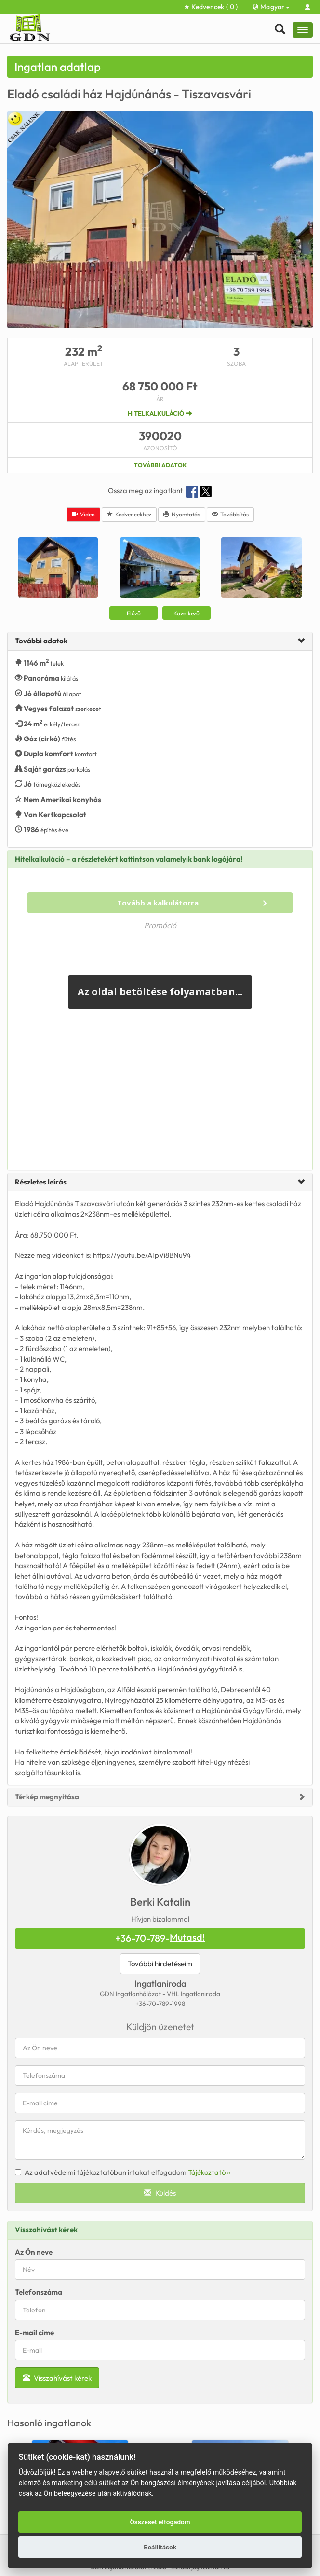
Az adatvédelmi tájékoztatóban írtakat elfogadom (122, 2172)
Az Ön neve (34, 2251)
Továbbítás (230, 514)
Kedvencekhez (129, 514)
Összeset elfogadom (160, 2522)
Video (83, 514)
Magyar (271, 6)
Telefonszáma (38, 2292)
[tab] (160, 641)
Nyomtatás (181, 514)
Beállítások (160, 2547)
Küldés (160, 2193)
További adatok (160, 465)
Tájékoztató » (209, 2172)
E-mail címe (34, 2332)
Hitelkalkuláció (160, 413)
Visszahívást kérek (57, 2377)
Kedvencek (211, 6)
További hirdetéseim (160, 1963)
